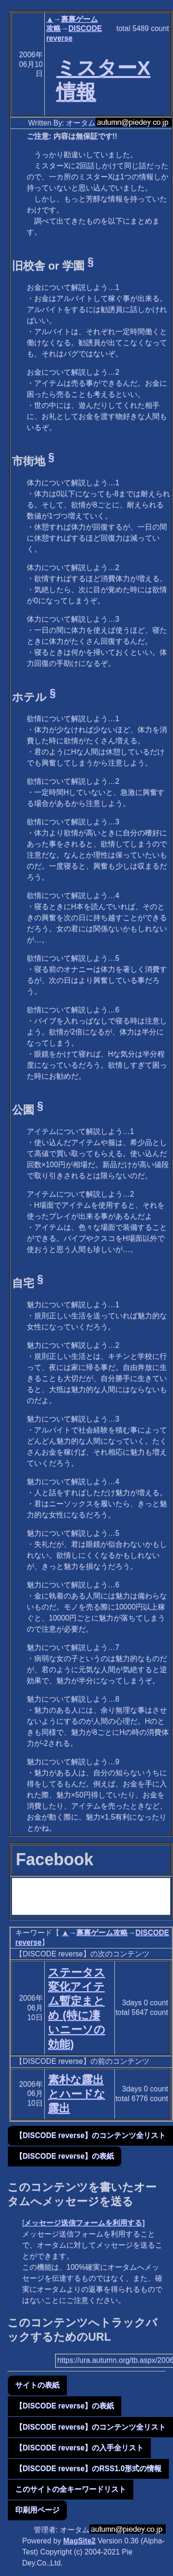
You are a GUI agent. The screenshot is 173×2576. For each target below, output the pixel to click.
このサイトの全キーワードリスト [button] (70, 2489)
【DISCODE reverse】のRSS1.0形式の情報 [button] (88, 2468)
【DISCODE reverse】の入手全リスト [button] (79, 2448)
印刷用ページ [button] (37, 2510)
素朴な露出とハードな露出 (76, 2093)
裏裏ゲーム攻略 (102, 1932)
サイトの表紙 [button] (37, 2385)
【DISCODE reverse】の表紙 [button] (64, 2156)
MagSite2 (79, 2541)
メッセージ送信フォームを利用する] (84, 2223)
